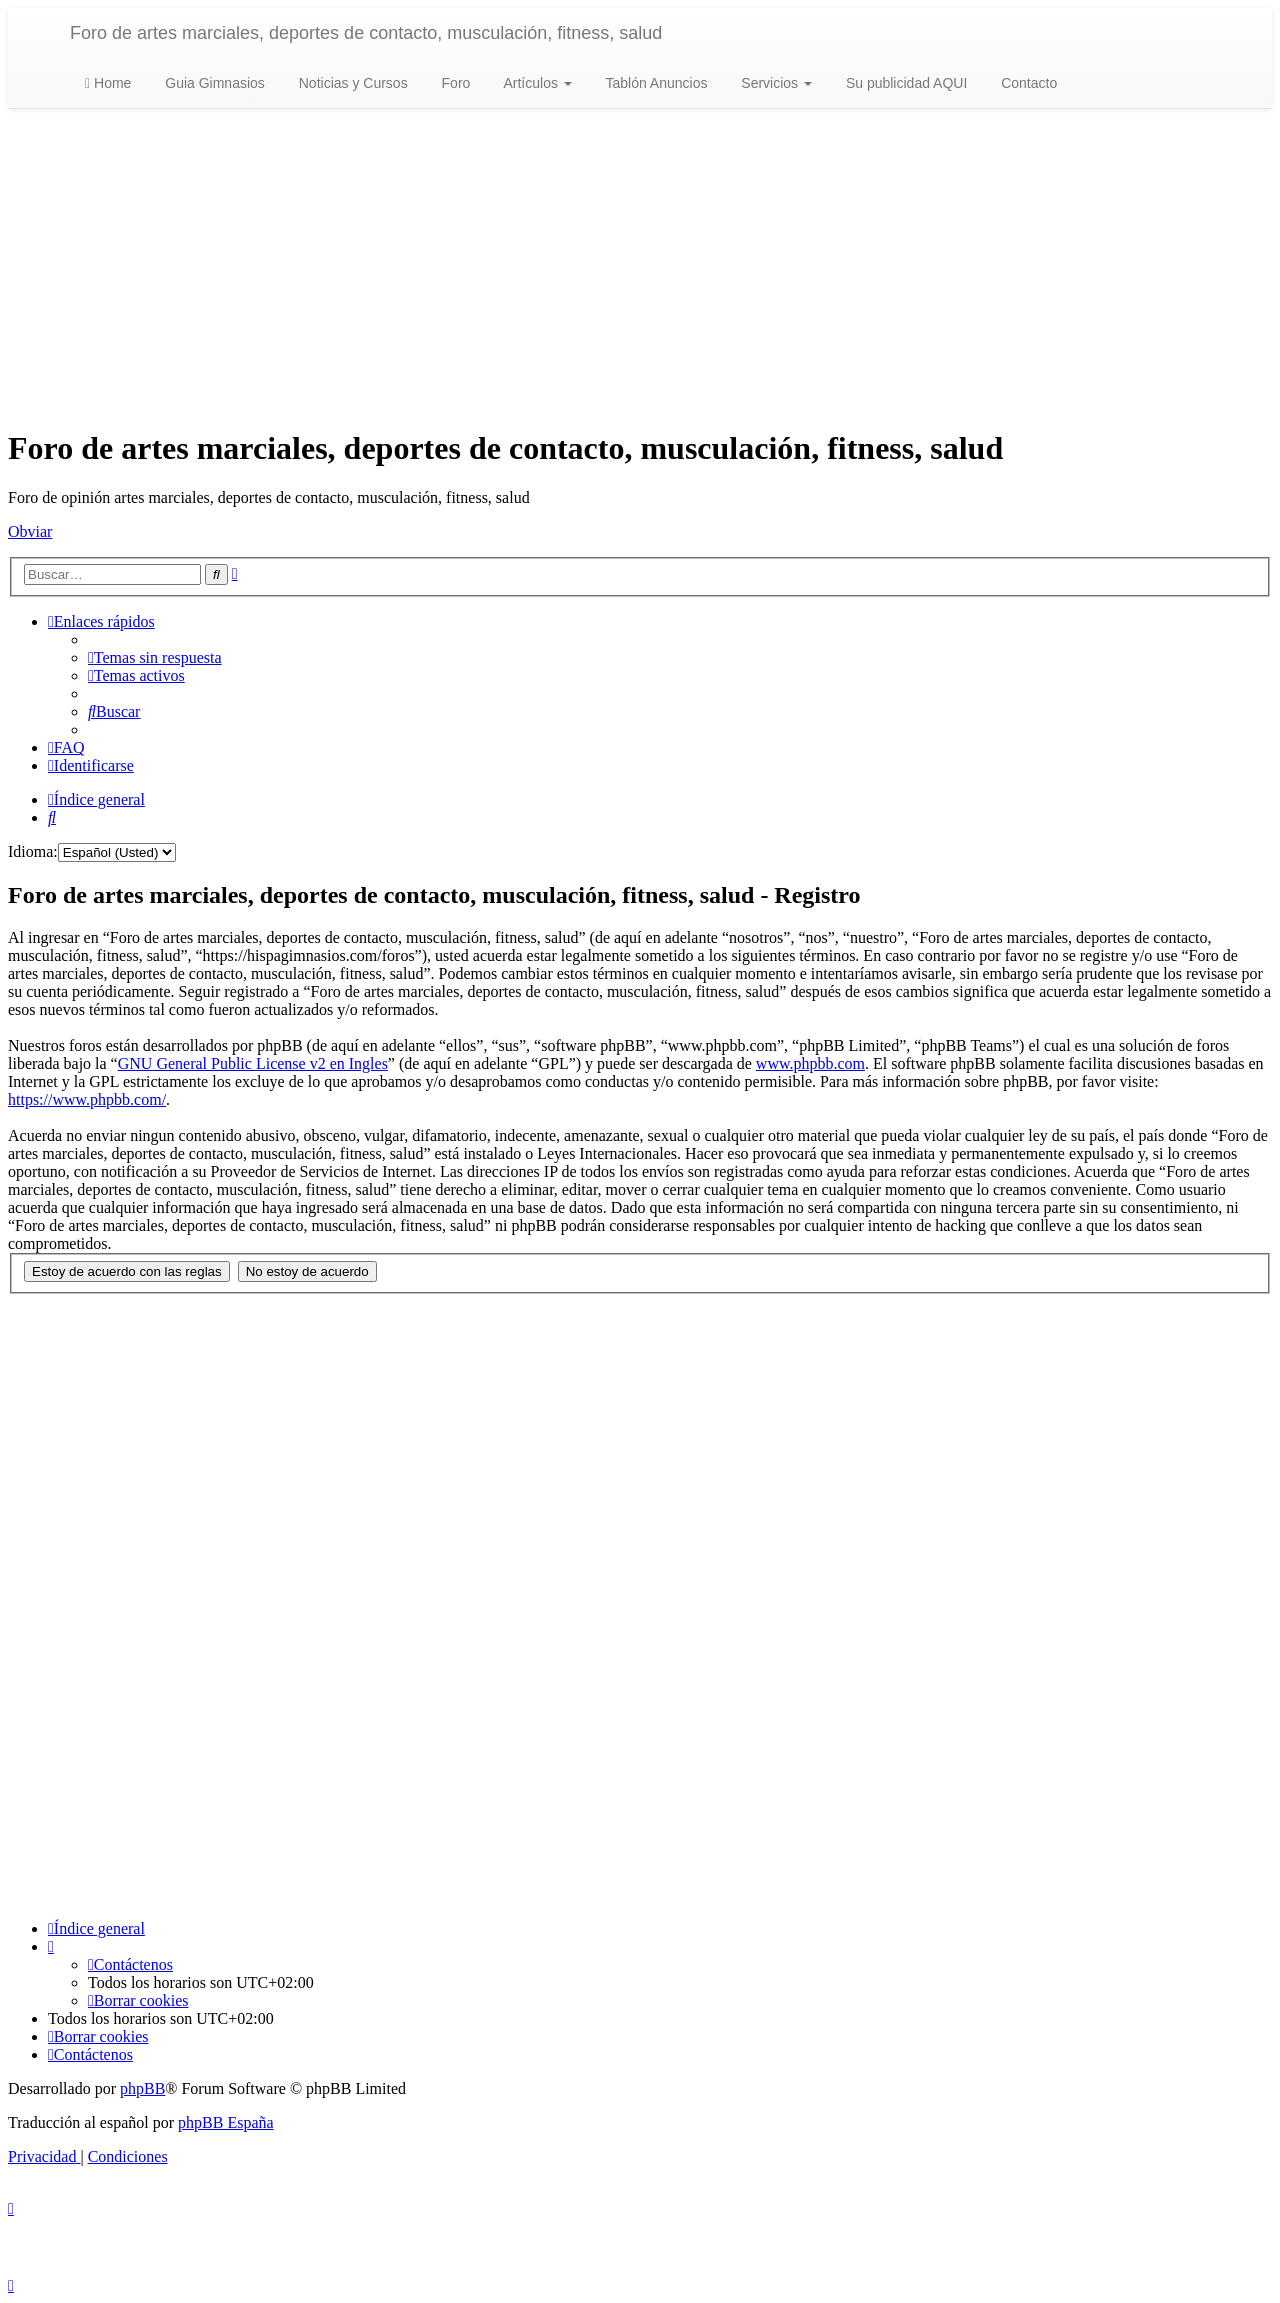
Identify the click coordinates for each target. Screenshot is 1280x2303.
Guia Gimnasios (212, 83)
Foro (454, 83)
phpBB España (226, 2122)
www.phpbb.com (810, 1063)
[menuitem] (155, 657)
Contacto (1027, 83)
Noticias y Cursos (351, 83)
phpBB (142, 2088)
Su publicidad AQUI (904, 83)
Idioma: (33, 851)
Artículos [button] (535, 83)
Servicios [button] (774, 83)
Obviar (30, 531)
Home (108, 83)
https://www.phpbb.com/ (87, 1099)
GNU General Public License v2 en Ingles (253, 1063)
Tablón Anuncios (655, 83)
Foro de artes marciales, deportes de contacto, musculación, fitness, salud (366, 33)
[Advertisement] (640, 269)
